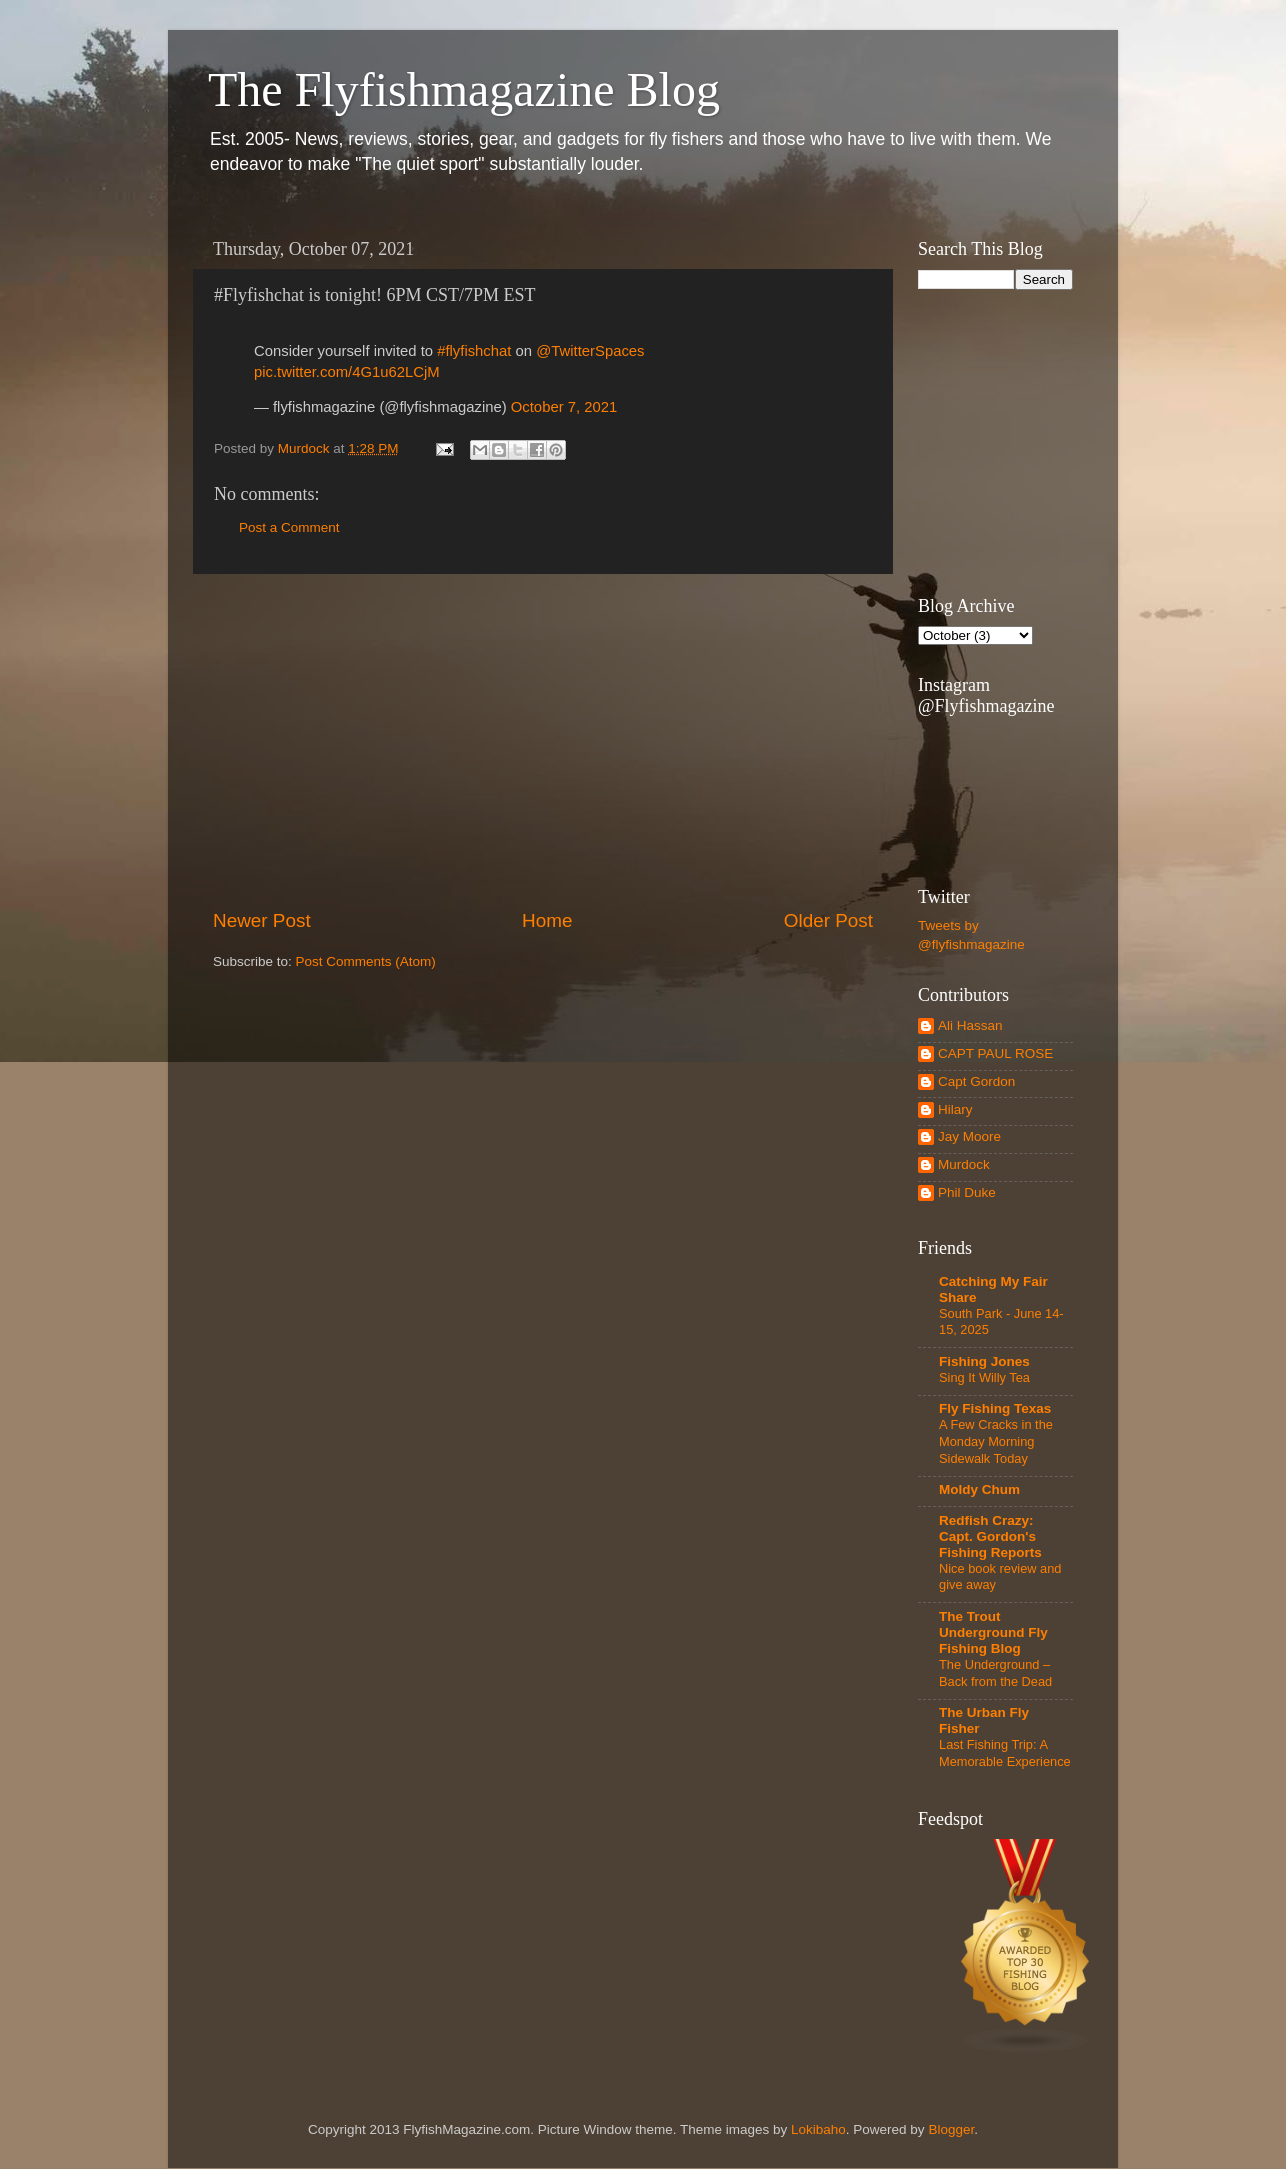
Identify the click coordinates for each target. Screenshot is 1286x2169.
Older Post (828, 920)
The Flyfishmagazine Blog (464, 89)
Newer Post (262, 920)
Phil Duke (967, 1192)
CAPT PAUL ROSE (995, 1053)
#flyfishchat (474, 351)
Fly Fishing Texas (995, 1408)
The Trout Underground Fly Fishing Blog (993, 1632)
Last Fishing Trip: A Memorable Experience (1005, 1753)
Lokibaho (818, 2129)
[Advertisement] (543, 741)
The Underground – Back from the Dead (995, 1673)
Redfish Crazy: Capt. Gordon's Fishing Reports (990, 1536)
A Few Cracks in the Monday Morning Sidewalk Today (996, 1441)
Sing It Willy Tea (984, 1377)
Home (547, 920)
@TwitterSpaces (590, 351)
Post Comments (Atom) (366, 961)
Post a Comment (289, 527)
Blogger (951, 2129)
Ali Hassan (970, 1025)
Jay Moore (969, 1136)
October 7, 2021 (564, 407)
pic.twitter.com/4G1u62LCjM (347, 372)
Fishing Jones (984, 1361)
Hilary (955, 1109)
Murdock (964, 1164)
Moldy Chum (979, 1489)
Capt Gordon (976, 1081)
